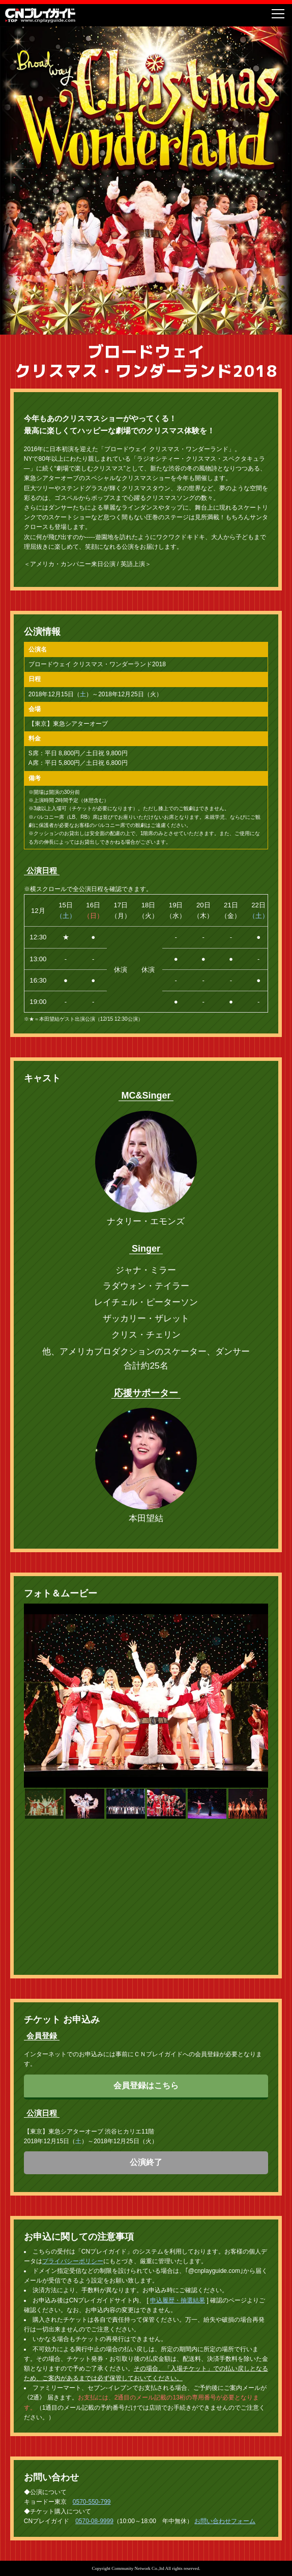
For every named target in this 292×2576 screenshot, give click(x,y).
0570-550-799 (92, 2481)
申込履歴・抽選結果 (177, 2279)
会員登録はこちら (146, 2065)
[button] (44, 1793)
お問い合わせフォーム (224, 2500)
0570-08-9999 (94, 2500)
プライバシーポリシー (72, 2240)
